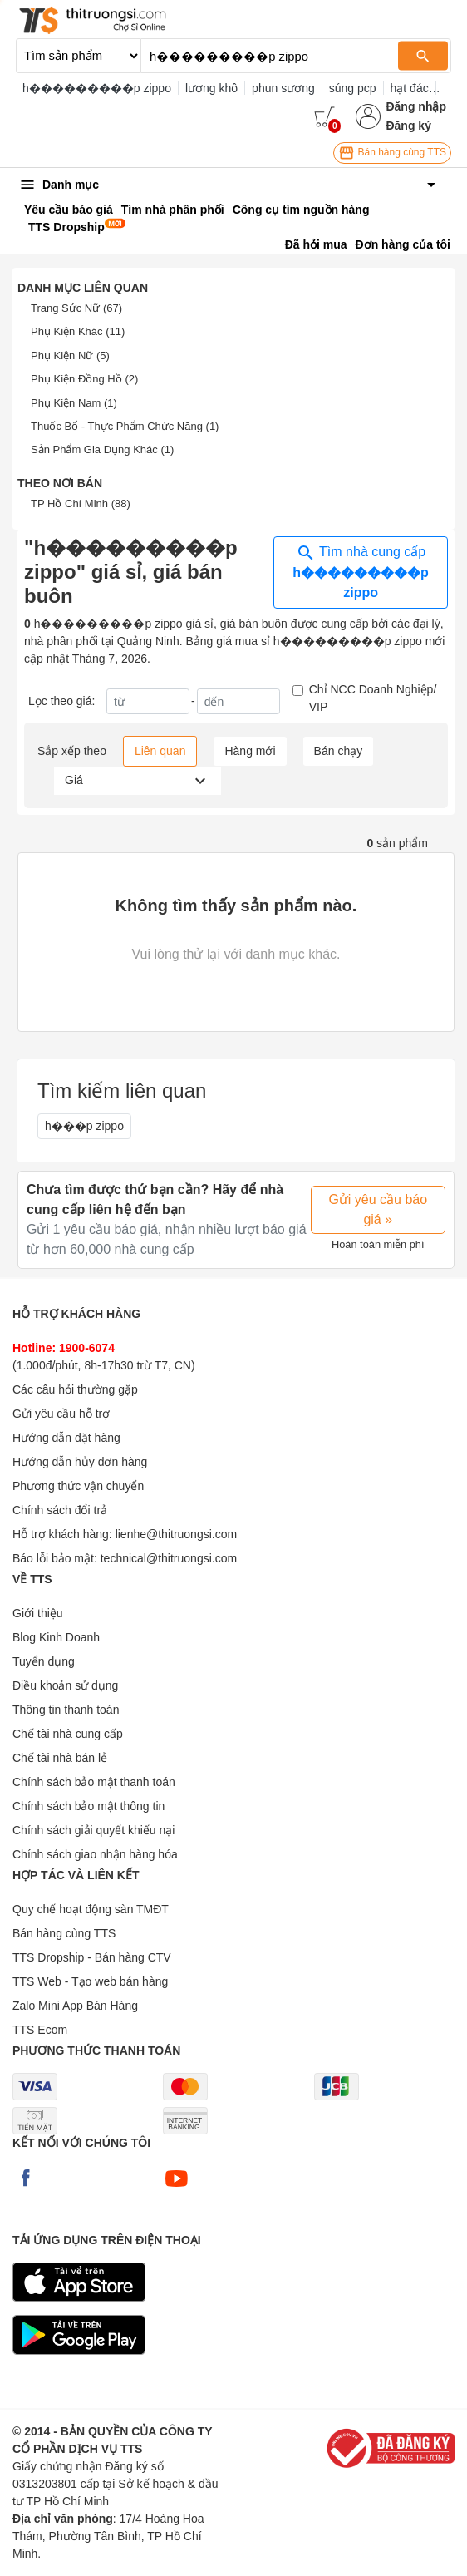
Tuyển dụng (43, 1661)
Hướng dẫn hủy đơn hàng (79, 1461)
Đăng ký (408, 125)
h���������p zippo (96, 88)
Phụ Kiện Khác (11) (78, 331)
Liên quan (160, 751)
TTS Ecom (39, 2029)
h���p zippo (84, 1126)
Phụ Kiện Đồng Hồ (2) (84, 379)
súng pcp (352, 88)
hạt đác (410, 88)
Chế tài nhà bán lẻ (59, 1757)
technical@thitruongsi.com (169, 1558)
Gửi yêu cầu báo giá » (377, 1209)
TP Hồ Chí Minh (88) (80, 503)
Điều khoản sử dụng (65, 1685)
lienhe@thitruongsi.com (177, 1534)
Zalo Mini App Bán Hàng (75, 2005)
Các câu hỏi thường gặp (75, 1389)
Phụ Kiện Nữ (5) (70, 355)
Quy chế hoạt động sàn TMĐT (90, 1909)
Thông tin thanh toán (65, 1709)
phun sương (283, 88)
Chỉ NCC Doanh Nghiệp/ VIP (373, 698)
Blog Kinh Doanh (56, 1637)
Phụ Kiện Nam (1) (74, 403)
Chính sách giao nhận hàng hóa (95, 1854)
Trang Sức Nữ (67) (76, 308)
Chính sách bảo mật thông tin (88, 1806)
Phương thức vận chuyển (78, 1486)
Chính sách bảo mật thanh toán (93, 1782)
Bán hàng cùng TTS (392, 153)
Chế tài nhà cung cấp (67, 1733)
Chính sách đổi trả (59, 1510)
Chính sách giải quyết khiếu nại (93, 1830)
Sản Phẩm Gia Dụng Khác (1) (102, 449)
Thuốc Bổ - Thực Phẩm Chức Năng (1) (125, 426)
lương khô (211, 88)
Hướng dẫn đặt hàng (66, 1437)
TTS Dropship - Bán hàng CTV (91, 1957)
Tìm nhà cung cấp (360, 571)
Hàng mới (249, 751)
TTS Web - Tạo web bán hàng (90, 1981)
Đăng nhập (416, 106)
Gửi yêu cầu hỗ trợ (61, 1413)
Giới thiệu (37, 1613)
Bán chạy (338, 751)
